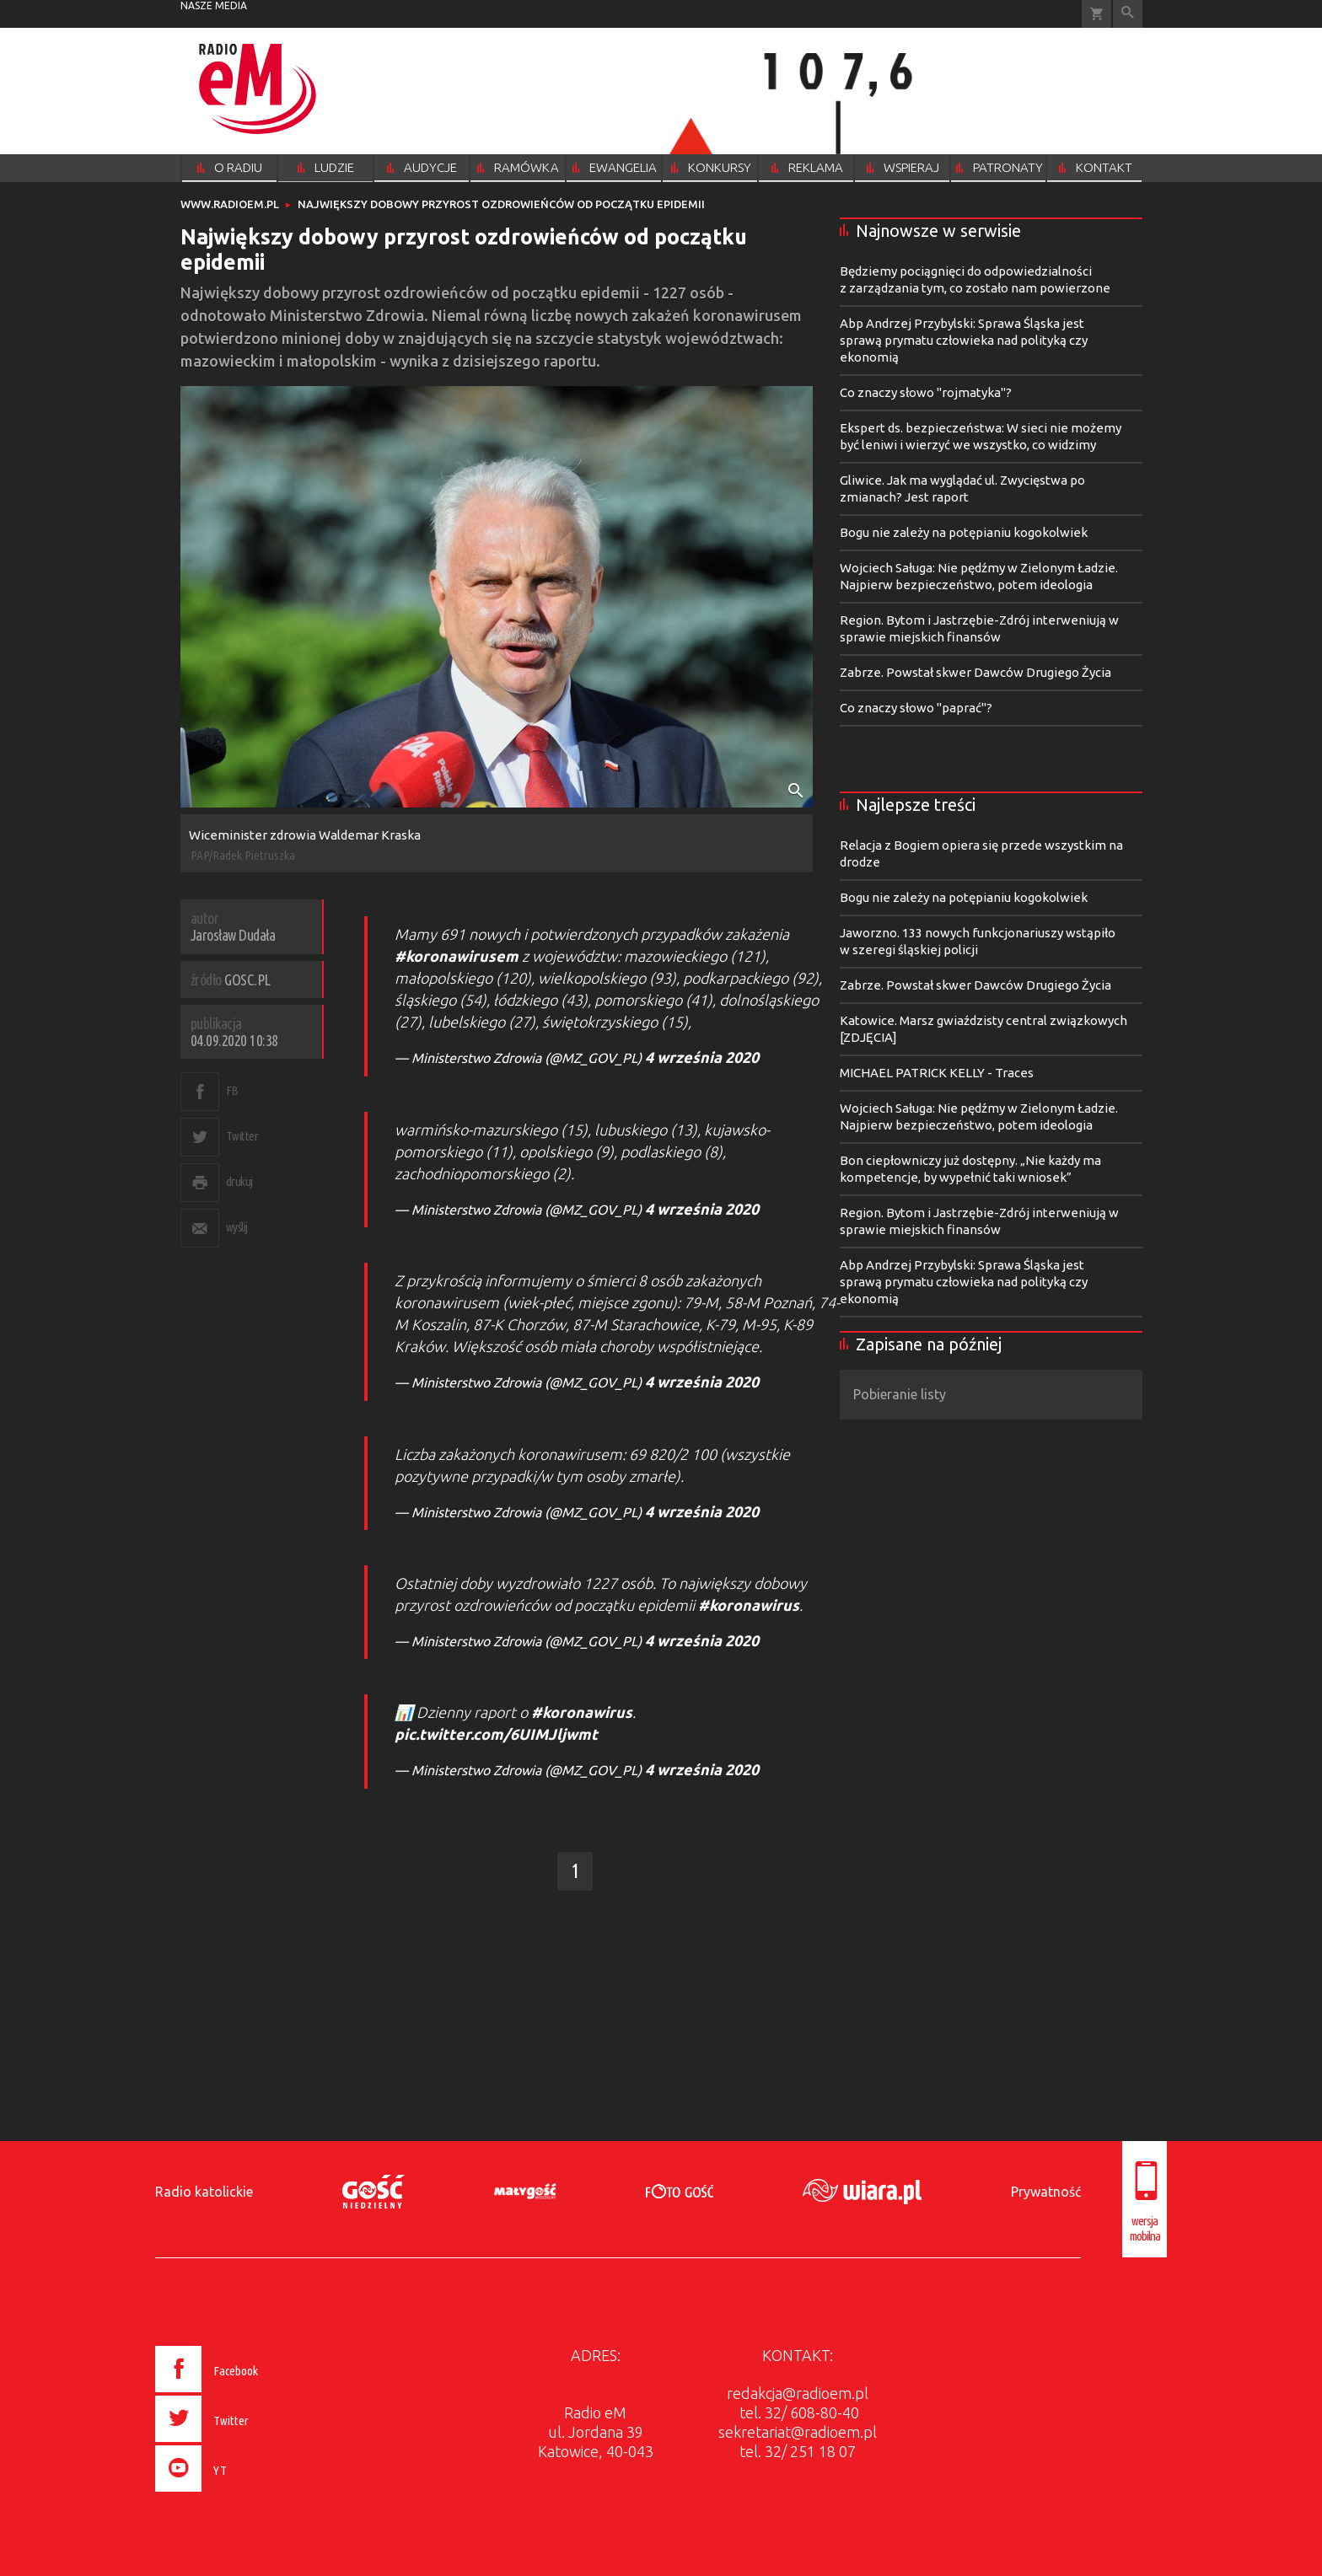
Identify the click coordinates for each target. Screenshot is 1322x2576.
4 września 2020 (702, 1057)
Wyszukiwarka (1127, 14)
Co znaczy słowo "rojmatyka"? (926, 392)
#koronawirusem (457, 955)
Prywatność (1046, 2191)
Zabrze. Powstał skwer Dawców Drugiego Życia (975, 672)
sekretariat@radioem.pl (797, 2431)
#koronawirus (748, 1605)
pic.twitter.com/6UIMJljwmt (496, 1733)
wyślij (237, 1227)
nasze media (213, 5)
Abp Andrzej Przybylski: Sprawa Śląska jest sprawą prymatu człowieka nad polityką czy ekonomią (964, 340)
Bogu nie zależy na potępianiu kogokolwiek (964, 532)
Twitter (242, 1136)
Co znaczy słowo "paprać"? (916, 707)
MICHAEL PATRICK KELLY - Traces (937, 1072)
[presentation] (242, 2494)
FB (232, 1090)
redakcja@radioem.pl (797, 2393)
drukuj (239, 1181)
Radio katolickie (204, 2191)
